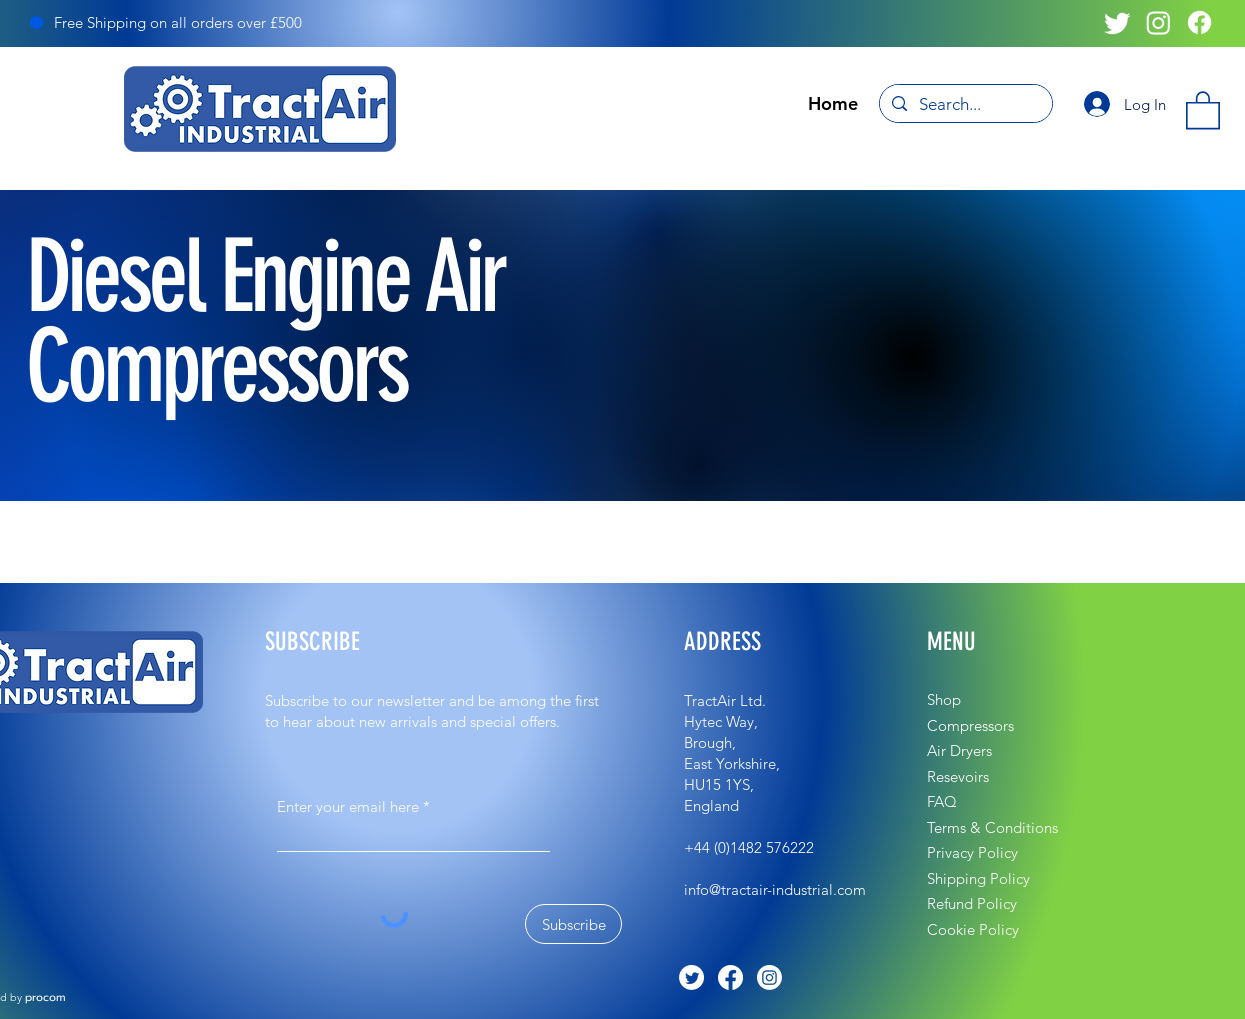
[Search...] (964, 105)
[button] (1203, 109)
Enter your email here (348, 806)
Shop (944, 699)
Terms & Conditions (992, 827)
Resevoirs (958, 776)
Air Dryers (959, 750)
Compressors (970, 725)
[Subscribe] (573, 924)
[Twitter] (1117, 22)
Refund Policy (972, 903)
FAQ (942, 801)
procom (45, 997)
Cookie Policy (973, 929)
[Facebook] (1199, 22)
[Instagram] (1158, 22)
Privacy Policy (972, 852)
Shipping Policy (978, 878)
